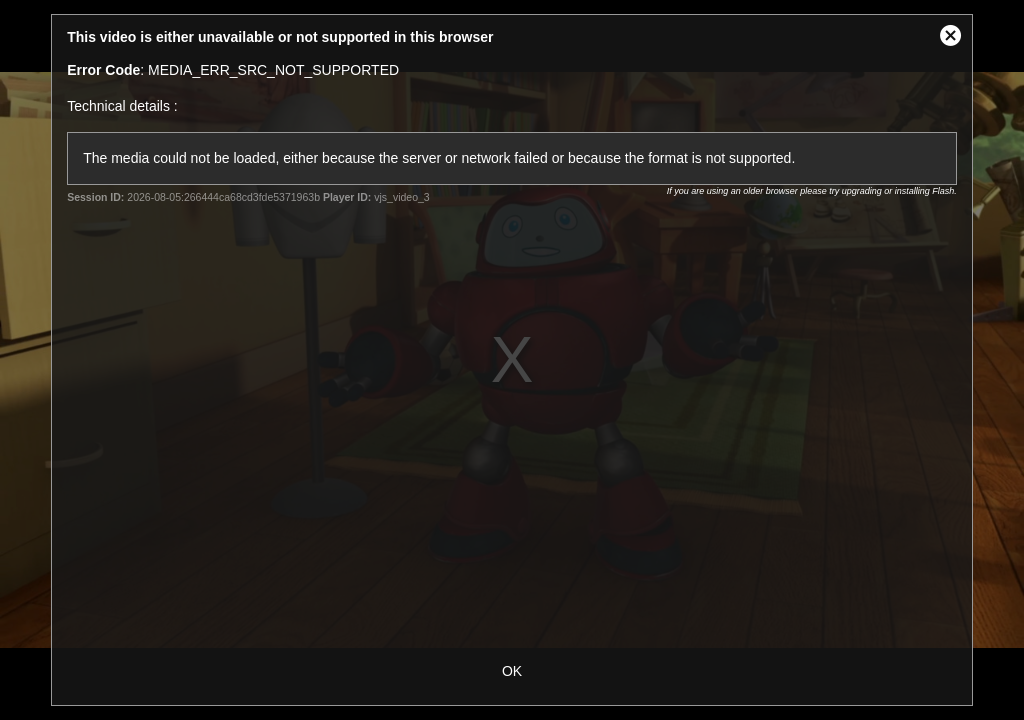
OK (512, 671)
